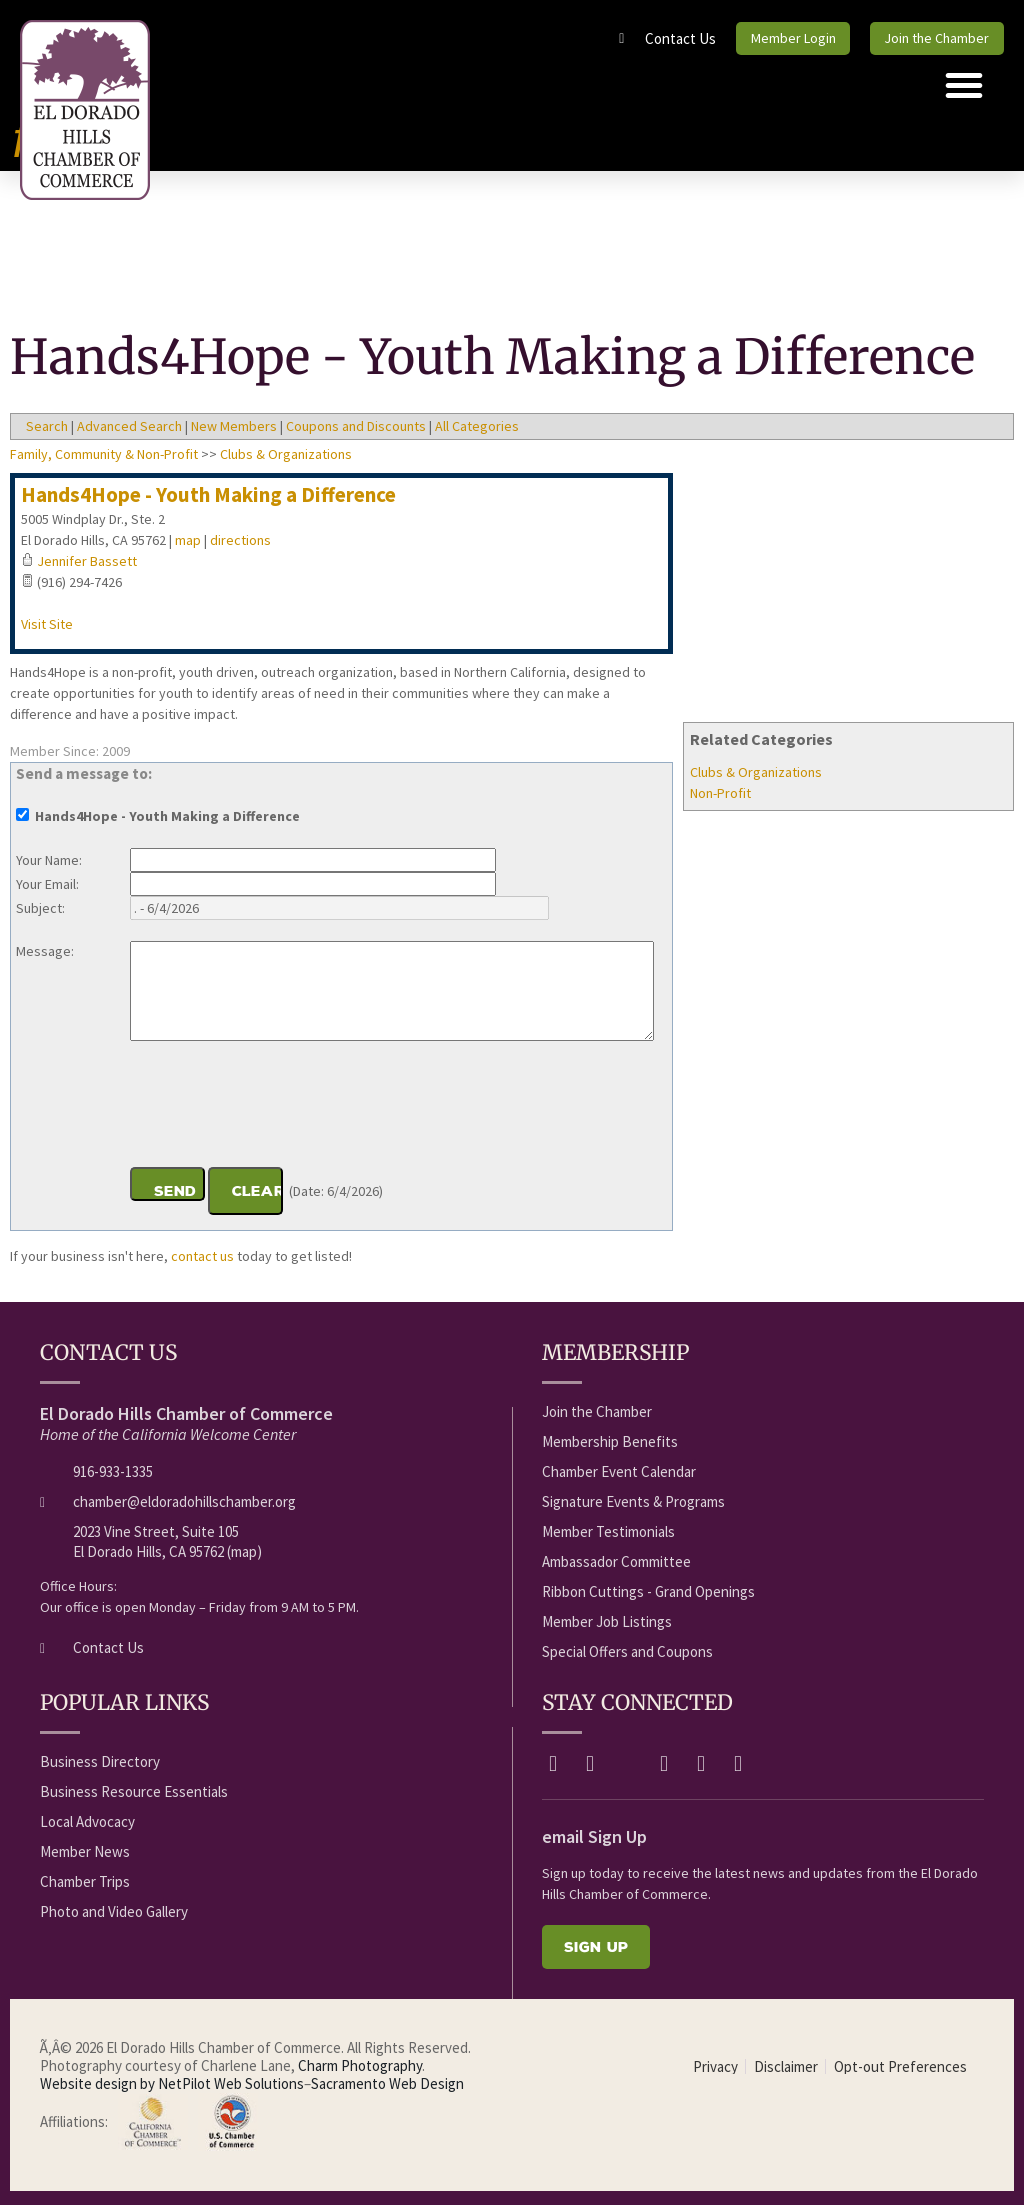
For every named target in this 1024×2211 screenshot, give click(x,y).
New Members (234, 432)
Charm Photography (360, 2071)
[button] (964, 91)
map (188, 546)
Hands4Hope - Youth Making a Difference (208, 500)
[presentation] (282, 1113)
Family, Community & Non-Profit (104, 460)
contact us (202, 1262)
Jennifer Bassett (87, 567)
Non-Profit (720, 799)
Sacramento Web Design (387, 2089)
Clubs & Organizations (756, 778)
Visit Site (47, 630)
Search (47, 432)
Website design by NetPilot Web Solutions (172, 2089)
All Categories (477, 432)
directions (240, 546)
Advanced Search (129, 432)
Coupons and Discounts (356, 432)
